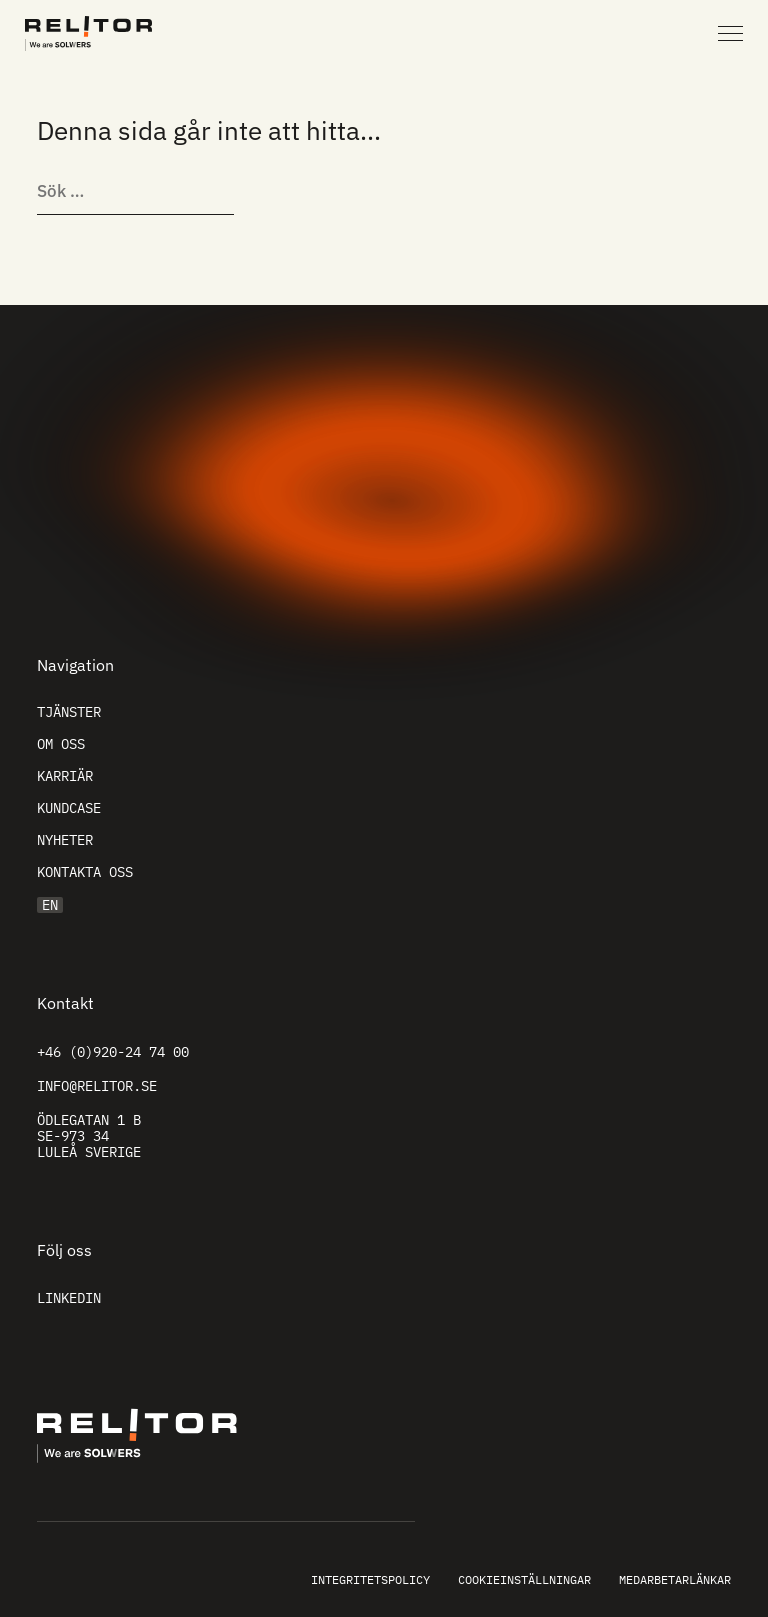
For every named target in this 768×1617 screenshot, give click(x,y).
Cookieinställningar (524, 1579)
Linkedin (69, 1298)
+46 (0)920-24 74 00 (113, 1052)
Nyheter (65, 840)
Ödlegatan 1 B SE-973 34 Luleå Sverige (89, 1136)
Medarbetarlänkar (675, 1579)
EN (50, 905)
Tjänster (69, 712)
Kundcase (69, 808)
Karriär (65, 776)
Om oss (61, 744)
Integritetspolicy (370, 1579)
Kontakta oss (85, 872)
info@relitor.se (97, 1086)
